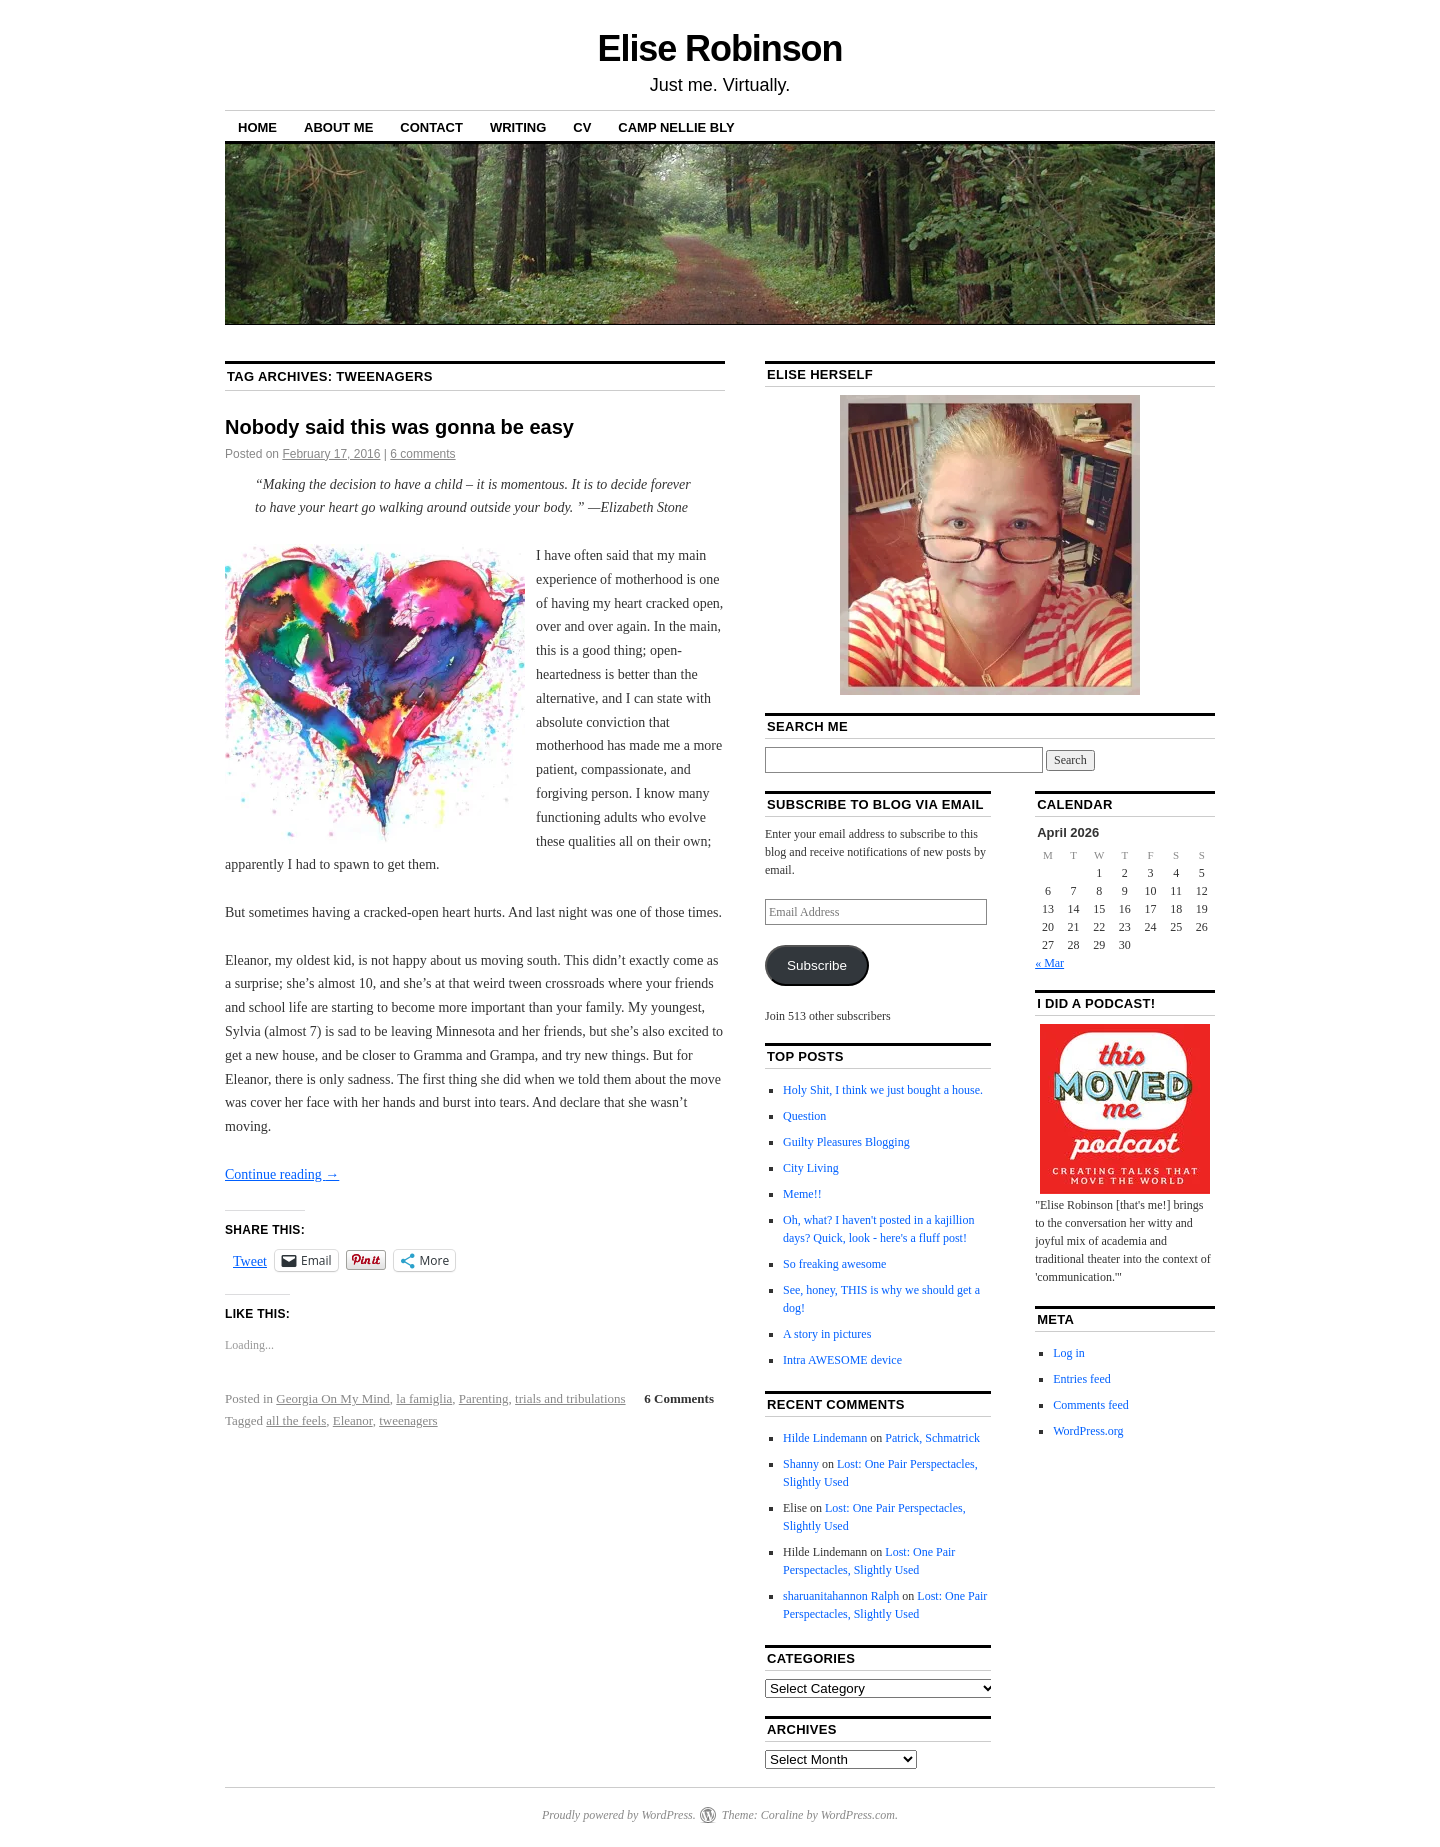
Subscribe (817, 965)
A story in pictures (827, 1334)
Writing (518, 127)
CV (582, 127)
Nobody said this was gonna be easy (399, 427)
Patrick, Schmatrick (932, 1438)
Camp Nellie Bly (676, 127)
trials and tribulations (570, 1398)
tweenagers (408, 1420)
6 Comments (679, 1398)
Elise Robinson (720, 48)
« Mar (1049, 963)
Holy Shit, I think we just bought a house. (883, 1090)
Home (257, 127)
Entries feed (1082, 1379)
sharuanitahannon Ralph (841, 1596)
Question (804, 1116)
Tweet (250, 1261)
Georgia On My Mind (333, 1398)
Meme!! (802, 1194)
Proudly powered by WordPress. (619, 1815)
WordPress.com (858, 1815)
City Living (811, 1168)
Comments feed (1091, 1405)
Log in (1069, 1353)
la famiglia (424, 1398)
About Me (338, 127)
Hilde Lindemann (825, 1438)
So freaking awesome (834, 1264)
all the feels (296, 1420)
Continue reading (282, 1174)
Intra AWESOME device (842, 1360)
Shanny (801, 1464)
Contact (431, 127)
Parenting (484, 1398)
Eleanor (353, 1420)
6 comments (422, 454)
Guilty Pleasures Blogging (846, 1142)
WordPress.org (1088, 1431)
